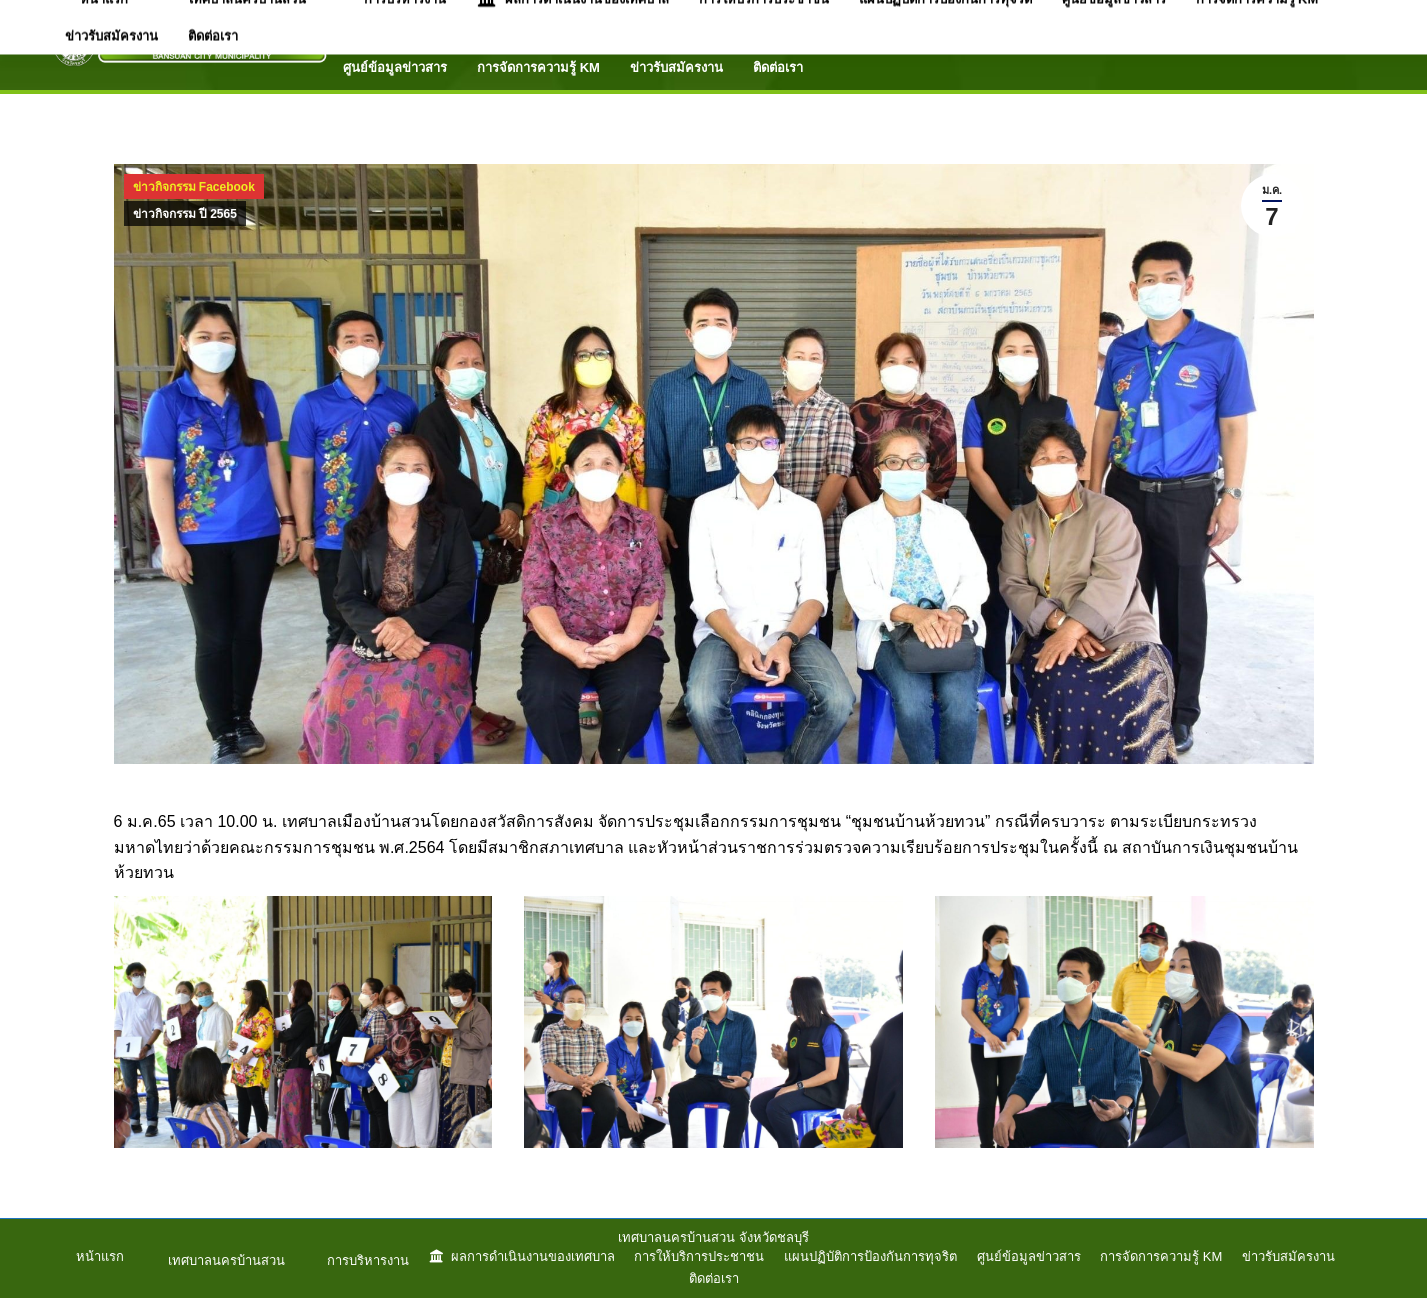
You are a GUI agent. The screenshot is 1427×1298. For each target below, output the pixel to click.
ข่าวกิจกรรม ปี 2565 (185, 214)
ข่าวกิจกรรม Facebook (194, 187)
